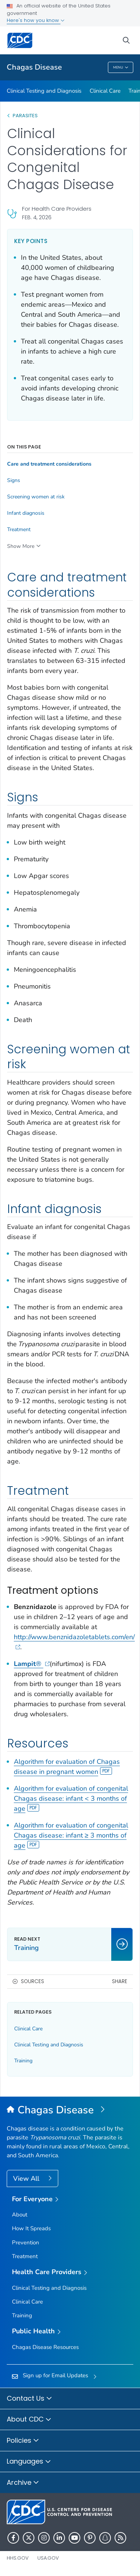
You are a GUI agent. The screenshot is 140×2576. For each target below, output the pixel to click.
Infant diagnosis (25, 513)
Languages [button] (29, 2462)
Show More (20, 546)
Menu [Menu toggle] (120, 68)
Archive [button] (23, 2483)
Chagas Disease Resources (45, 2347)
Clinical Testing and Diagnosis (44, 91)
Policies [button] (23, 2441)
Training (23, 2060)
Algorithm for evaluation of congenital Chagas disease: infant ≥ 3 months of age (71, 1835)
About (19, 2214)
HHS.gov (18, 2557)
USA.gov (48, 2557)
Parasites (26, 115)
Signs (13, 480)
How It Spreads (31, 2228)
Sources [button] (32, 1981)
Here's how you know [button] (36, 20)
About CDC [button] (29, 2419)
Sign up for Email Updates (55, 2375)
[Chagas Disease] (70, 2110)
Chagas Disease (34, 67)
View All (27, 2178)
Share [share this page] (119, 1981)
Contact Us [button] (29, 2399)
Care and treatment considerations (49, 464)
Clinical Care (105, 91)
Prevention (25, 2242)
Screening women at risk (36, 497)
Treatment (19, 529)
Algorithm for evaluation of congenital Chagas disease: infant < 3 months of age (71, 1798)
